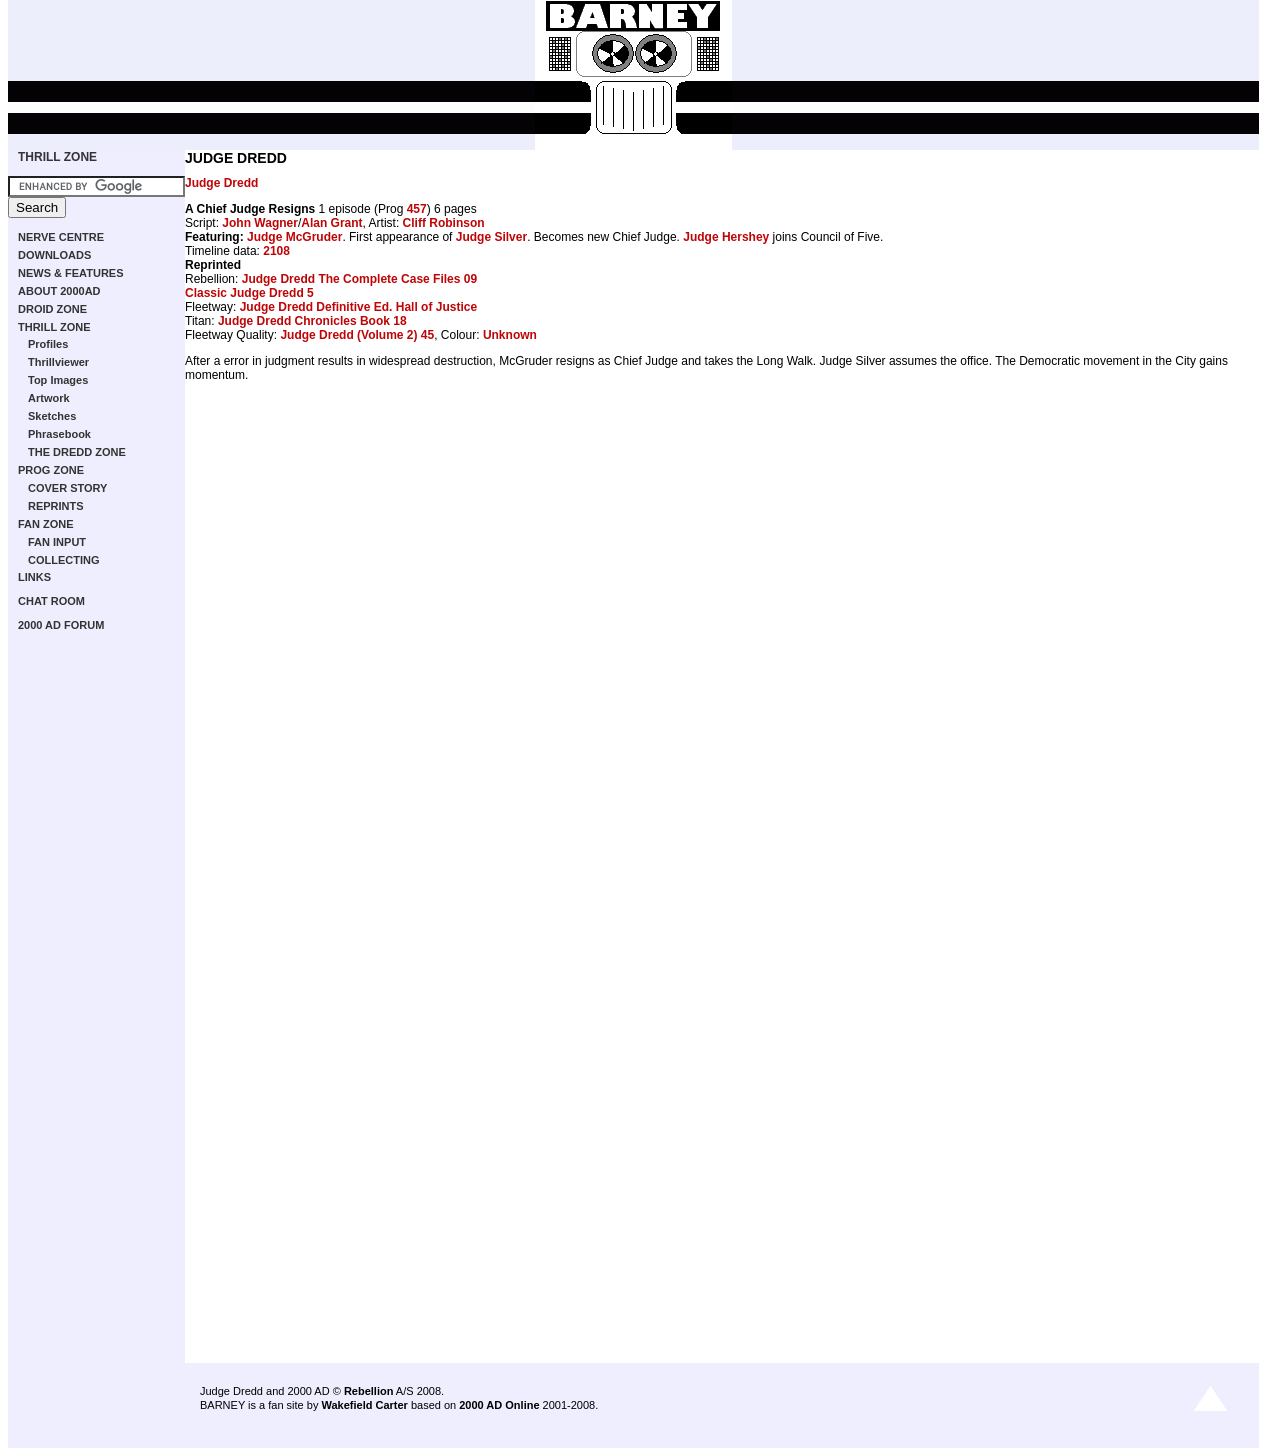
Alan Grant (331, 223)
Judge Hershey (726, 237)
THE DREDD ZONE (77, 452)
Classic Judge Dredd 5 (249, 293)
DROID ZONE (52, 309)
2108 (276, 251)
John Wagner (260, 223)
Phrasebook (59, 434)
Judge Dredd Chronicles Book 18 (312, 321)
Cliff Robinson (444, 223)
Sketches (52, 416)
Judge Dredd (221, 183)
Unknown (510, 335)
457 (417, 209)
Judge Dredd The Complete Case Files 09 (359, 279)
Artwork (49, 398)
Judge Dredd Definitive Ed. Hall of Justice (358, 307)
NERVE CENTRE (61, 237)
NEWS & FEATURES (71, 273)
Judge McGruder (294, 237)
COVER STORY (67, 488)
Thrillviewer (58, 362)
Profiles (48, 344)
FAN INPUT (57, 542)
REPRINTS (56, 506)
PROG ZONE (51, 470)
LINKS (34, 577)
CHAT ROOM (51, 601)
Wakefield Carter (364, 1405)
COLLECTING (64, 560)
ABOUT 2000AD (59, 291)
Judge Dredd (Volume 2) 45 (357, 335)
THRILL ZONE (57, 157)
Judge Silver (491, 237)
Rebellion (369, 1391)
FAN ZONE (46, 524)
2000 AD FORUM (61, 625)
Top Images (58, 380)
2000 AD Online (499, 1405)
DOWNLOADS (54, 255)
